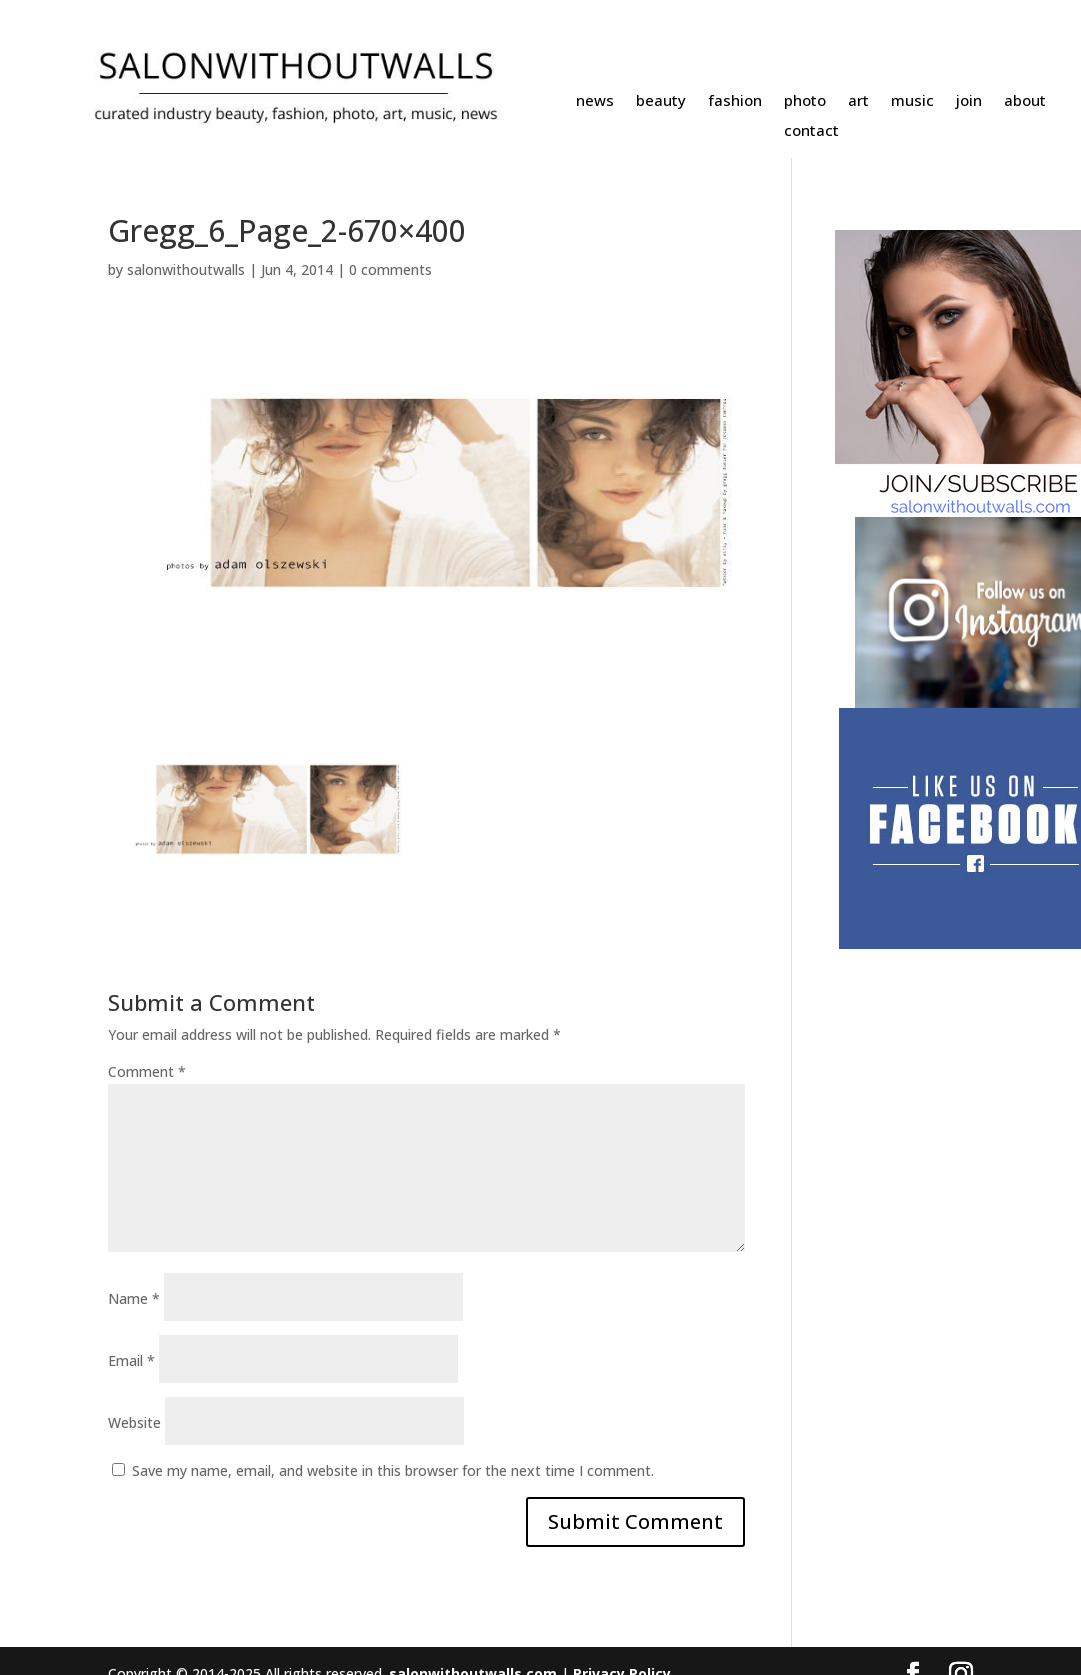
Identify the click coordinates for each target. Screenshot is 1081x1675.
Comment (147, 1071)
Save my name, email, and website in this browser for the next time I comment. (393, 1470)
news (595, 101)
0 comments (390, 269)
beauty (661, 101)
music (912, 101)
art (858, 101)
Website (134, 1422)
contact (811, 131)
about (1025, 101)
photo (805, 101)
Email (131, 1360)
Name (134, 1298)
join (969, 101)
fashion (735, 101)
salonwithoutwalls (186, 269)
